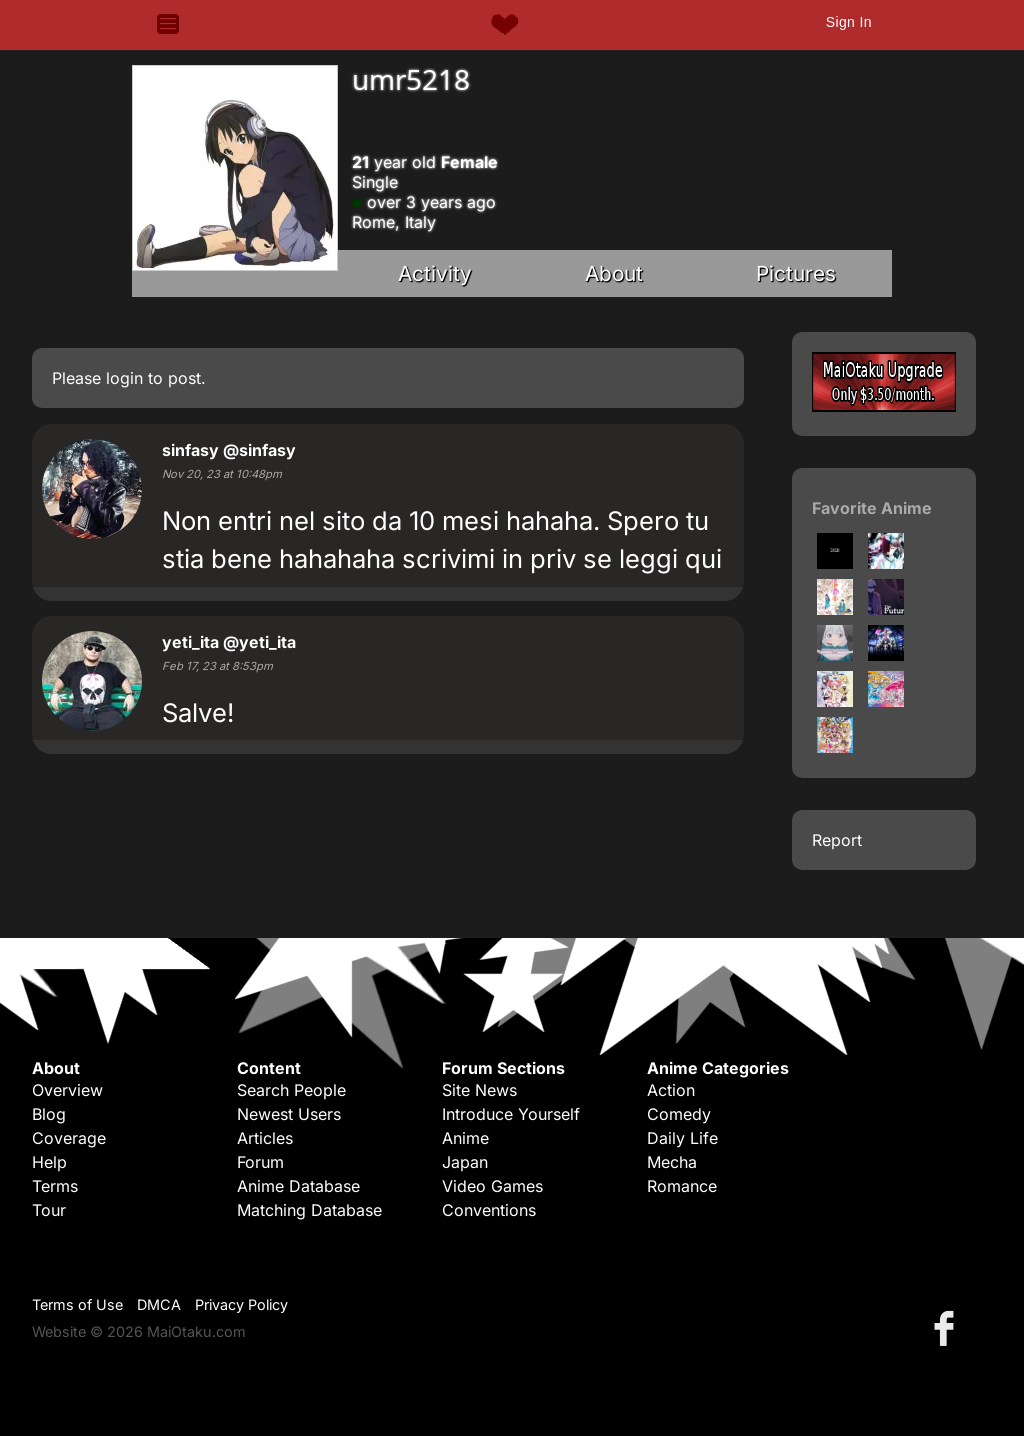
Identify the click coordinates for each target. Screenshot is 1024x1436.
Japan (465, 1162)
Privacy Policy (241, 1304)
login (124, 378)
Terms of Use (77, 1304)
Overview (67, 1090)
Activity (435, 273)
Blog (49, 1114)
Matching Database (309, 1210)
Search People (291, 1090)
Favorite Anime (872, 508)
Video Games (492, 1186)
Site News (479, 1090)
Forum (260, 1162)
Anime (465, 1138)
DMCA (159, 1304)
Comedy (679, 1114)
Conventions (489, 1210)
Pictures (796, 273)
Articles (265, 1138)
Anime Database (298, 1186)
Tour (49, 1210)
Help (49, 1162)
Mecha (672, 1162)
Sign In (849, 22)
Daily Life (682, 1138)
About (614, 273)
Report (837, 840)
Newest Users (289, 1114)
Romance (682, 1186)
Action (671, 1090)
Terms (55, 1186)
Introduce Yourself (511, 1114)
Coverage (69, 1138)
